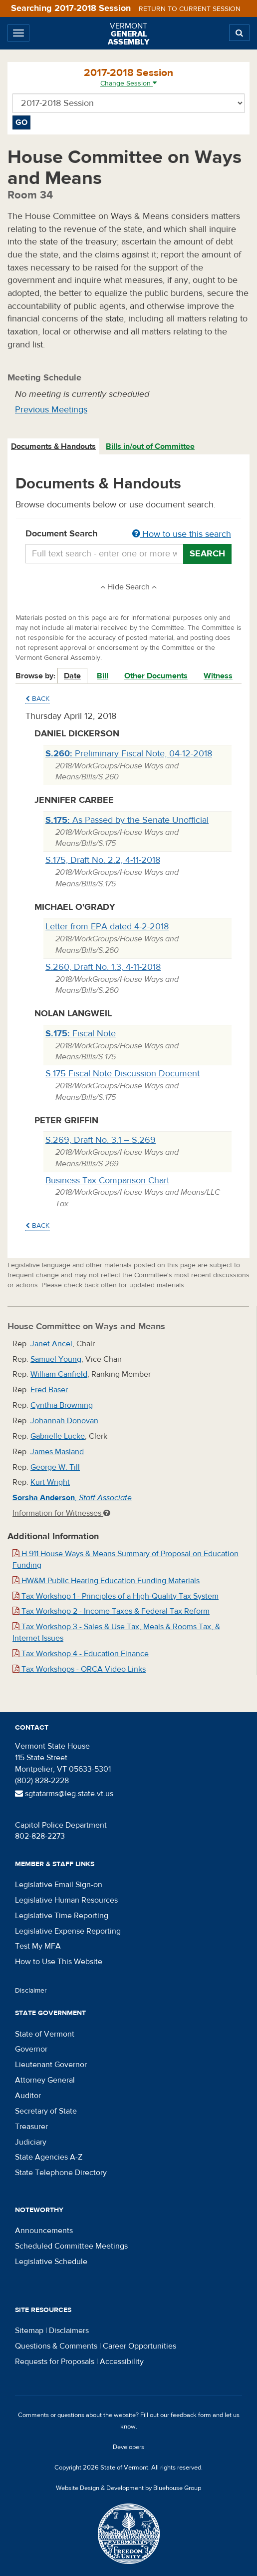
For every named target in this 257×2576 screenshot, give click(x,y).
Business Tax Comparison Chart (107, 1180)
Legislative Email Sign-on (58, 1885)
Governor (31, 2049)
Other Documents (156, 676)
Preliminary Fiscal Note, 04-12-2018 (128, 753)
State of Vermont (44, 2034)
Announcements (44, 2231)
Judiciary (30, 2142)
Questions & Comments (56, 2346)
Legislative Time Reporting (61, 1916)
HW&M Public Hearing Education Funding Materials (106, 1581)
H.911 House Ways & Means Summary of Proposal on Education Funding (125, 1559)
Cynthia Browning (61, 1405)
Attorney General (45, 2080)
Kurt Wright (50, 1482)
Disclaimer (31, 1990)
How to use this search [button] (181, 534)
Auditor (28, 2096)
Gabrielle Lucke (57, 1436)
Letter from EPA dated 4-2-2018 (107, 926)
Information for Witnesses (61, 1513)
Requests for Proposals (54, 2362)
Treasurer (31, 2127)
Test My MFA (38, 1946)
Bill (102, 676)
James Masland (57, 1452)
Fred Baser (49, 1390)
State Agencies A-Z (48, 2157)
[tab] (53, 446)
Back (37, 698)
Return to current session (190, 8)
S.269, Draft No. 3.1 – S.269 (100, 1140)
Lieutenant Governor (51, 2065)
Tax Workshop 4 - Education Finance (80, 1654)
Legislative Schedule (51, 2262)
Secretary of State (46, 2111)
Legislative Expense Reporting (68, 1931)
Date (72, 676)
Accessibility (122, 2362)
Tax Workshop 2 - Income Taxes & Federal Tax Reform (111, 1611)
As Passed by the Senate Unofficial (127, 820)
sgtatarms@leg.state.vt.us (64, 1794)
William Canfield (58, 1374)
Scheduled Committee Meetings (71, 2246)
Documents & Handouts (53, 446)
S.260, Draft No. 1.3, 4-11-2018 (103, 967)
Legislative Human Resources (66, 1900)
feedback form (191, 2415)
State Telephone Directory (61, 2173)
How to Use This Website (58, 1962)
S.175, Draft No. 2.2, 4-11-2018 (102, 860)
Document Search (128, 534)
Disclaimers (69, 2331)
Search (207, 553)
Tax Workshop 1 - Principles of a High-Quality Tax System (115, 1596)
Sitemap (29, 2331)
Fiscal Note (80, 1033)
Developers (128, 2447)
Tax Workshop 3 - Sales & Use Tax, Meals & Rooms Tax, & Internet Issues (116, 1632)
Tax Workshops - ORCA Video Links (79, 1669)
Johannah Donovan (64, 1421)
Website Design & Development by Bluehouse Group (128, 2488)
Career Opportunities (139, 2346)
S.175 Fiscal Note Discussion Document (122, 1073)
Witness (218, 676)
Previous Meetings (51, 409)
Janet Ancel (51, 1344)
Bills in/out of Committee (150, 446)
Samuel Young (55, 1359)
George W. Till (55, 1467)
